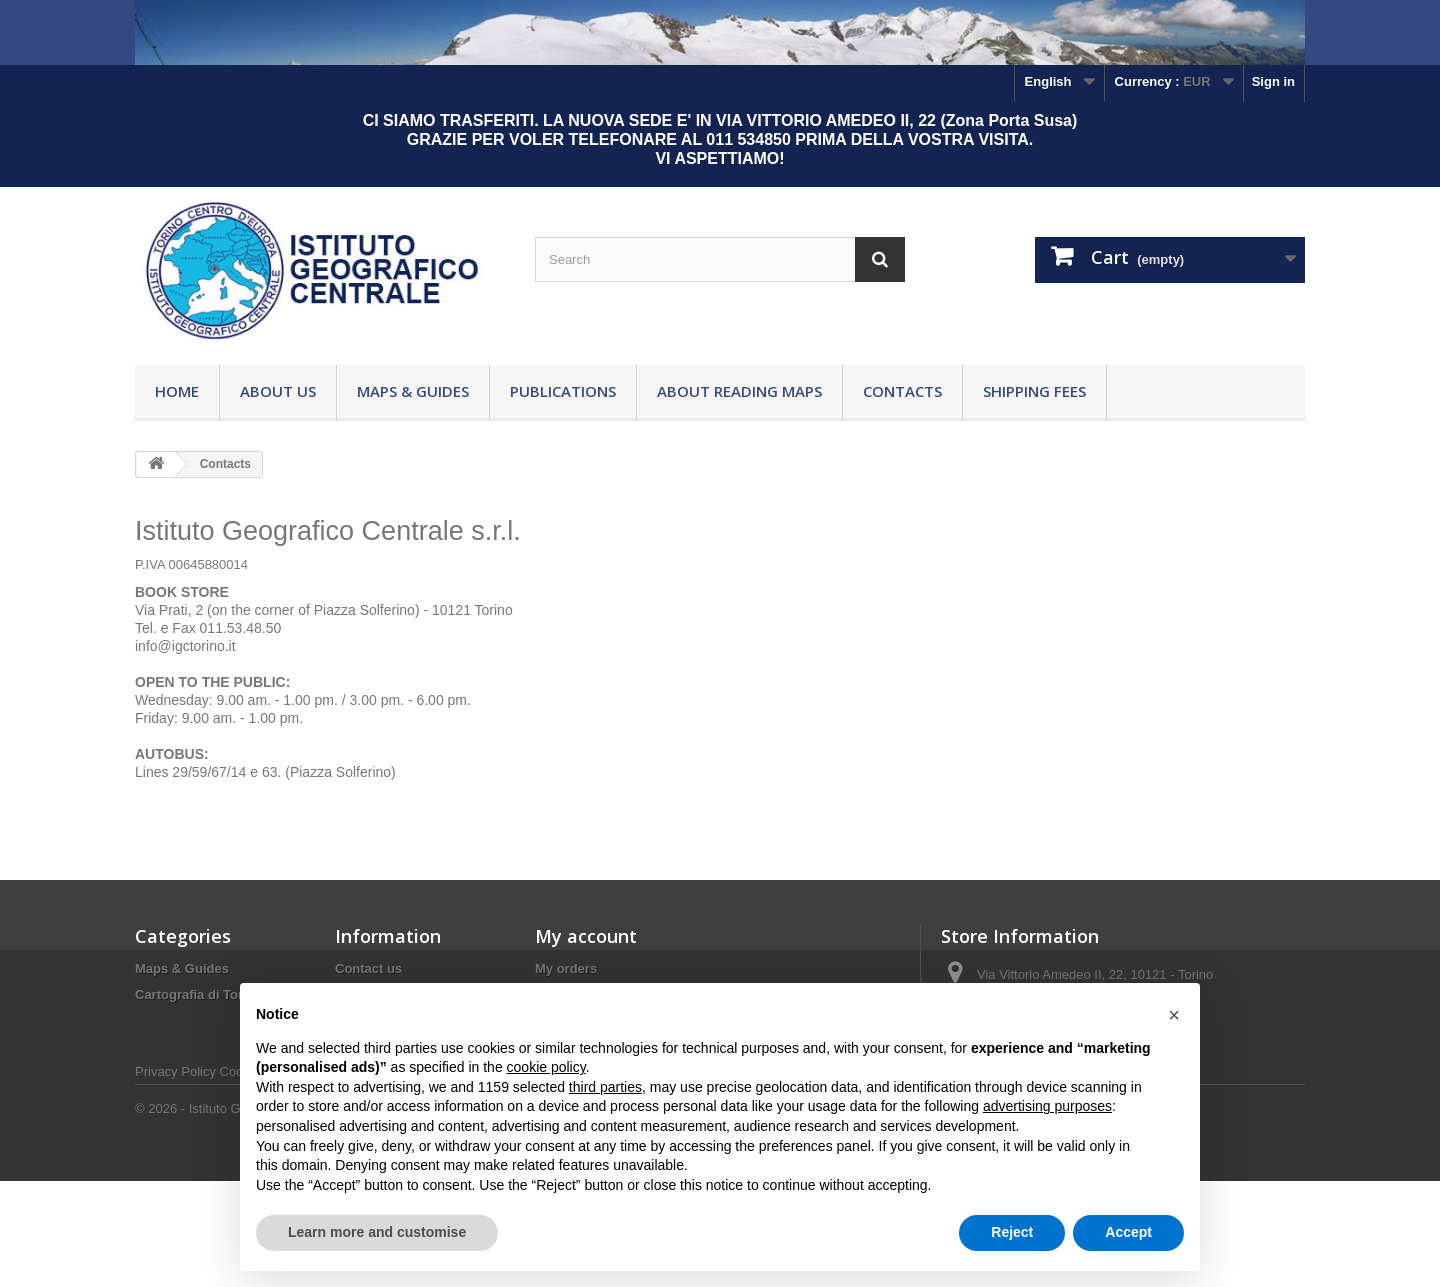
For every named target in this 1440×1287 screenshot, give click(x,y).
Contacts (902, 391)
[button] (1174, 1015)
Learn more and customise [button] (377, 1232)
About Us (278, 391)
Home (177, 391)
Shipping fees (1034, 391)
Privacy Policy (175, 1177)
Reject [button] (1012, 1232)
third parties (605, 1087)
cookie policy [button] (546, 1067)
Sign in (1273, 81)
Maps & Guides (413, 391)
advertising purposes (1047, 1106)
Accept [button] (1128, 1232)
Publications (563, 391)
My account (586, 936)
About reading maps (739, 391)
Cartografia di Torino (199, 994)
